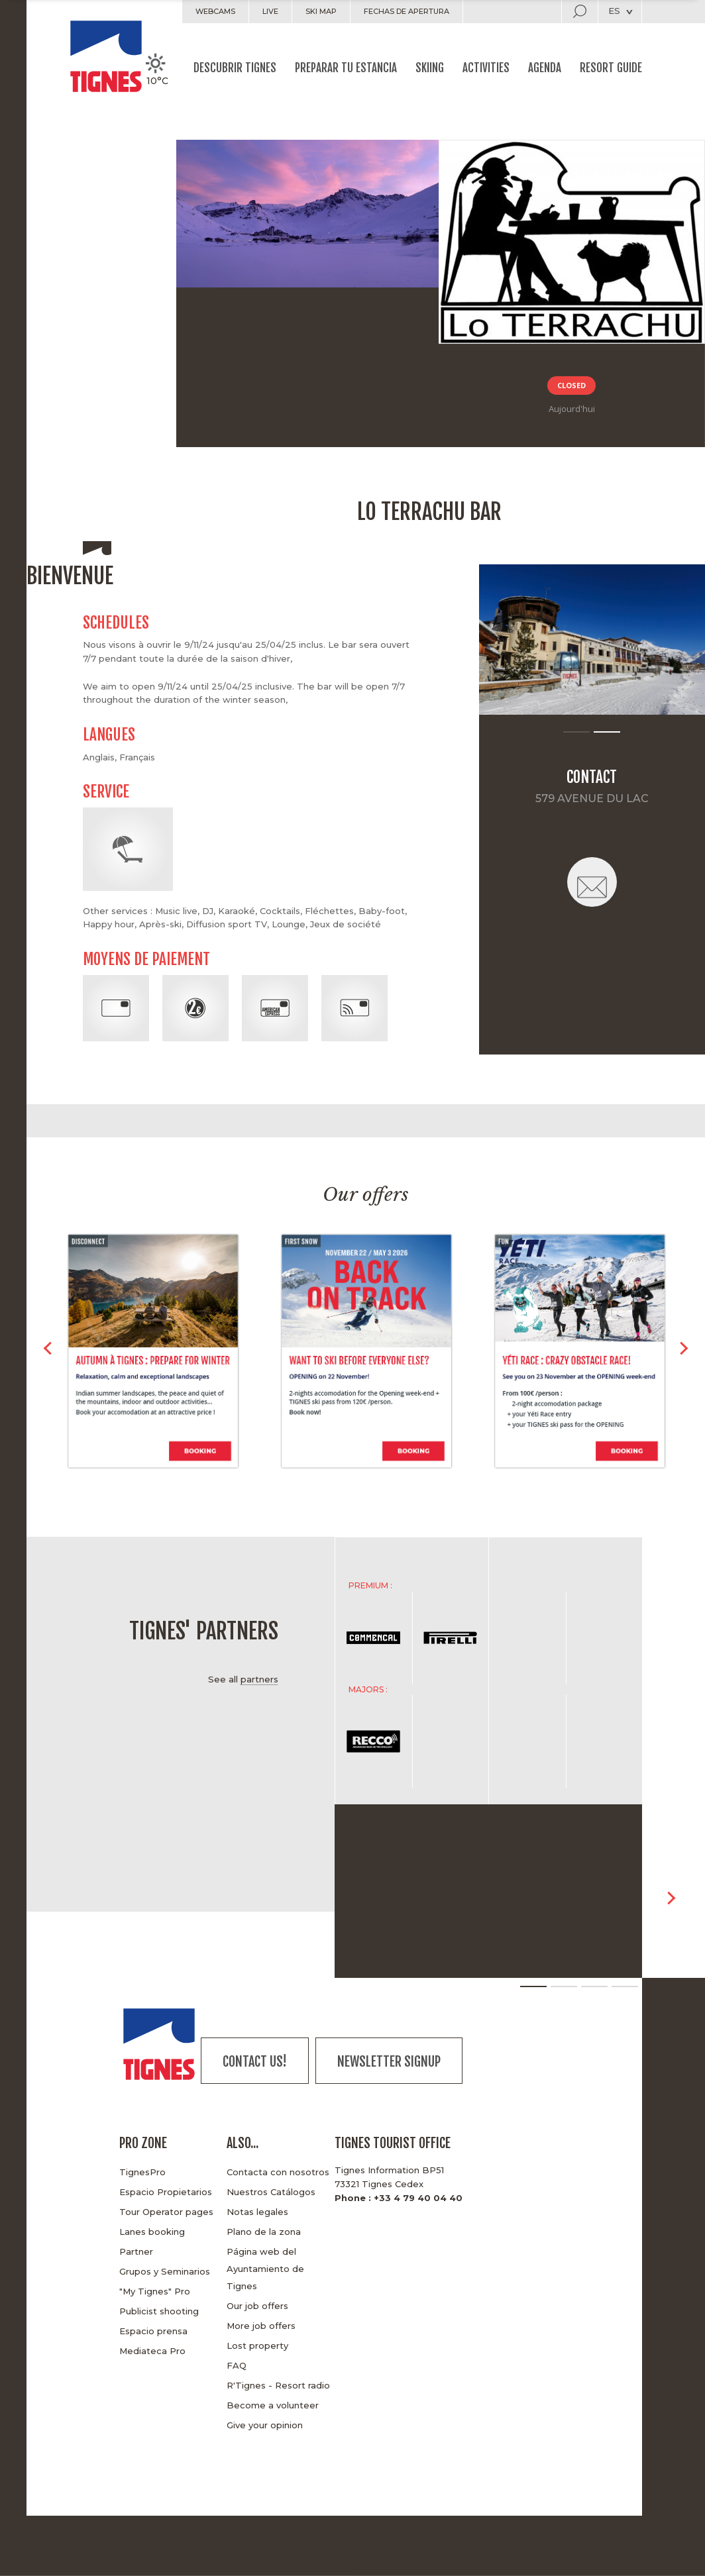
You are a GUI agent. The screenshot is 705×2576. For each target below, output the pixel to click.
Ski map (321, 11)
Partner (136, 2251)
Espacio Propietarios (165, 2192)
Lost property (257, 2345)
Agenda (544, 68)
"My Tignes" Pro (154, 2291)
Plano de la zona (264, 2231)
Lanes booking (152, 2231)
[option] (592, 639)
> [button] (683, 1353)
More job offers (261, 2325)
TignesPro (142, 2172)
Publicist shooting (159, 2311)
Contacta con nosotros (278, 2172)
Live (270, 11)
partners (259, 1679)
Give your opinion (265, 2425)
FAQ (236, 2365)
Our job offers (257, 2305)
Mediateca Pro (152, 2350)
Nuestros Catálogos (271, 2192)
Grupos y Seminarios (164, 2271)
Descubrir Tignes (234, 68)
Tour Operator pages (166, 2211)
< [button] (48, 1353)
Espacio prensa (153, 2331)
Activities (486, 68)
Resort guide (611, 68)
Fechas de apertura (406, 11)
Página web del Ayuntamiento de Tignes (265, 2268)
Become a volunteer (273, 2405)
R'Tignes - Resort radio (278, 2385)
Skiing (429, 68)
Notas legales (257, 2211)
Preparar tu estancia (346, 68)
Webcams (215, 11)
